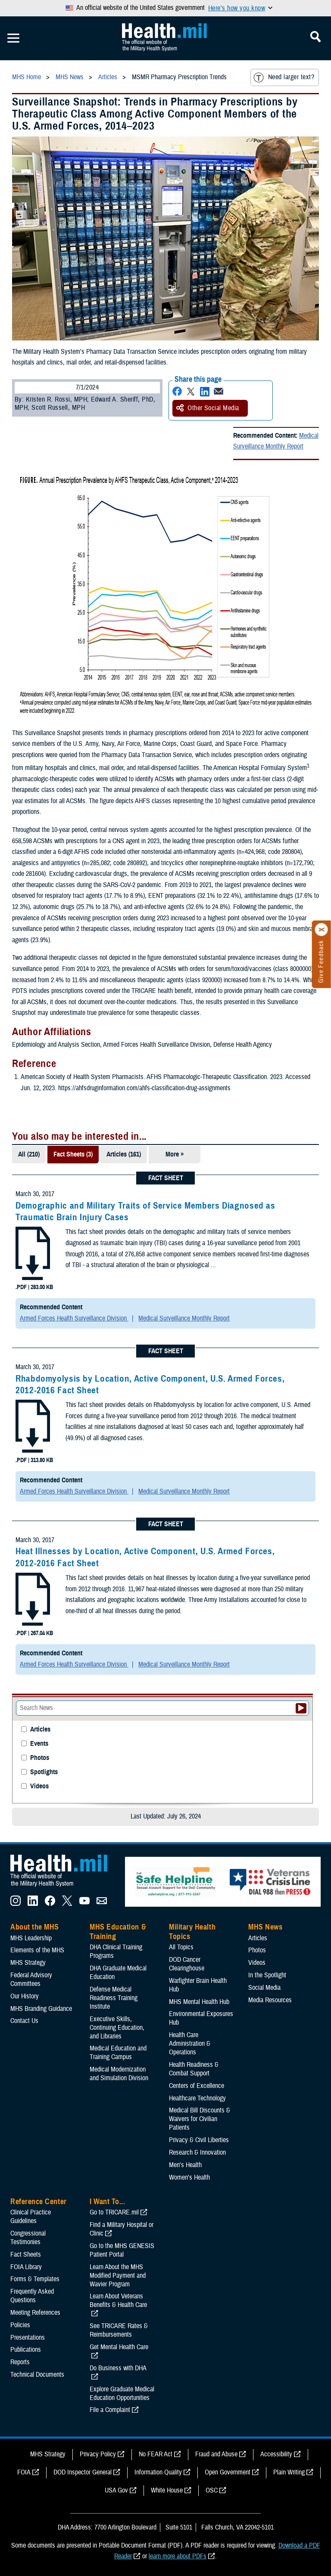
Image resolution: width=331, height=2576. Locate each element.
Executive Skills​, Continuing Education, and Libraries (117, 2028)
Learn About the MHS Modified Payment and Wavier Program (118, 2275)
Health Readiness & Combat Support (194, 2069)
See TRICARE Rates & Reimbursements (119, 2330)
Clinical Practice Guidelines (30, 2216)
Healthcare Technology (197, 2098)
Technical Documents (37, 2374)
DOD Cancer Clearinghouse (186, 1964)
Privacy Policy (98, 2454)
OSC (212, 2490)
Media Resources (270, 2000)
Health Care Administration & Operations (189, 2043)
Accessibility (276, 2454)
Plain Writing (289, 2472)
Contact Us (24, 2020)
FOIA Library (26, 2267)
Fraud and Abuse (216, 2454)
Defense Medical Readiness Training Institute (113, 1998)
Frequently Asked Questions (32, 2295)
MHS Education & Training (118, 1931)
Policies (20, 2325)
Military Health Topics (192, 1931)
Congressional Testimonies (28, 2237)
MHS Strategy (28, 1962)
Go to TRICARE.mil (114, 2212)
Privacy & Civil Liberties (199, 2140)
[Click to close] (321, 929)
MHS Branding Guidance (41, 2008)
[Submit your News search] (301, 1708)
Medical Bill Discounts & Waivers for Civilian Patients (199, 2119)
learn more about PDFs (177, 2556)
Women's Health (189, 2177)
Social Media (264, 1987)
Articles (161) (123, 1154)
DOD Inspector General (82, 2472)
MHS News (265, 1927)
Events (39, 1744)
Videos (39, 1786)
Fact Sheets (25, 2254)
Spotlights (44, 1772)
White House (167, 2490)
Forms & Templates (34, 2279)
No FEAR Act (155, 2454)
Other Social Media (207, 408)
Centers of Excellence (196, 2085)
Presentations (27, 2337)
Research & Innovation (197, 2152)
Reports (20, 2362)
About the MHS (34, 1927)
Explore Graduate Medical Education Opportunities (122, 2393)
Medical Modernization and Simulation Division (119, 2073)
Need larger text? (283, 77)
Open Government (227, 2472)
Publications (25, 2349)
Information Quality (158, 2472)
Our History (24, 1996)
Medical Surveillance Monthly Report (276, 441)
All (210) (29, 1154)
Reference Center (38, 2201)
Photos (39, 1758)
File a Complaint (110, 2410)
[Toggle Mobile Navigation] (13, 38)
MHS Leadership (31, 1938)
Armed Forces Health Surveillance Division (74, 1318)
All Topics (181, 1947)
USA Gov (116, 2490)
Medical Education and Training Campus (118, 2052)
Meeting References (35, 2312)
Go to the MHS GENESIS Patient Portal (122, 2250)
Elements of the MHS (37, 1950)
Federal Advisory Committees (31, 1979)
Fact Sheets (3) (73, 1154)
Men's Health (185, 2165)
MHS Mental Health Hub (199, 2002)
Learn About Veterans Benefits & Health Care (118, 2300)
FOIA (24, 2472)
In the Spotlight (267, 1975)
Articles (40, 1730)
